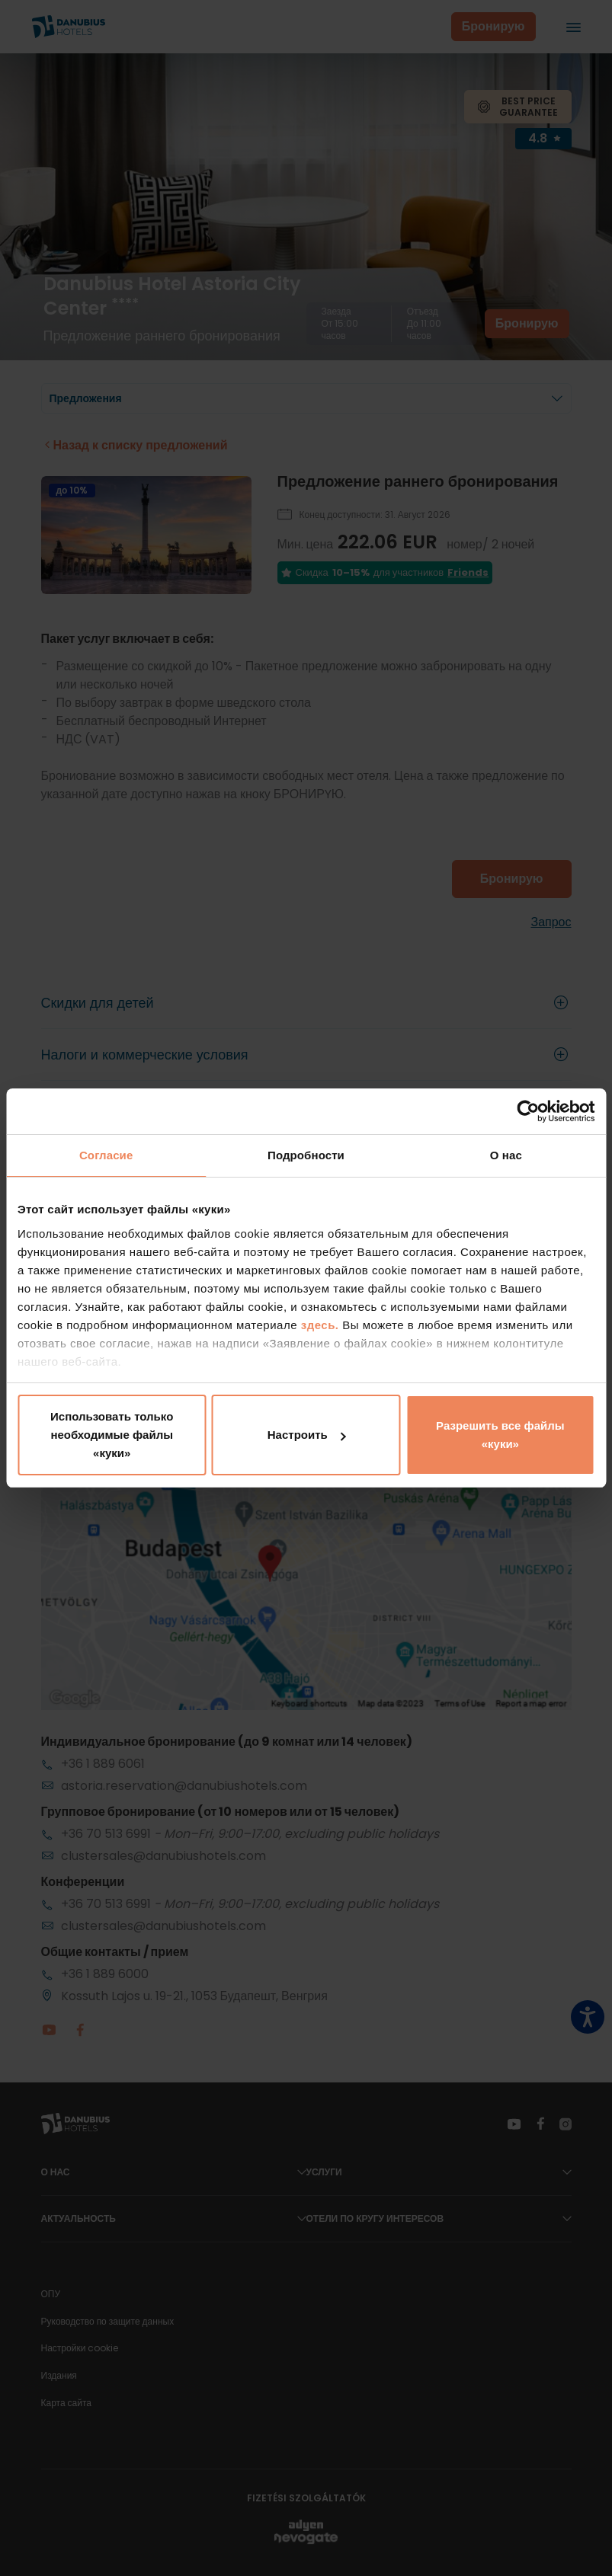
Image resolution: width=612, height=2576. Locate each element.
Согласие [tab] (106, 1155)
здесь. (322, 1324)
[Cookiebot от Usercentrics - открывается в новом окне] (527, 1111)
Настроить (307, 1434)
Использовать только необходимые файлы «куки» (111, 1434)
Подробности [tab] (306, 1155)
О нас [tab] (506, 1155)
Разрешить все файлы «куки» (500, 1434)
